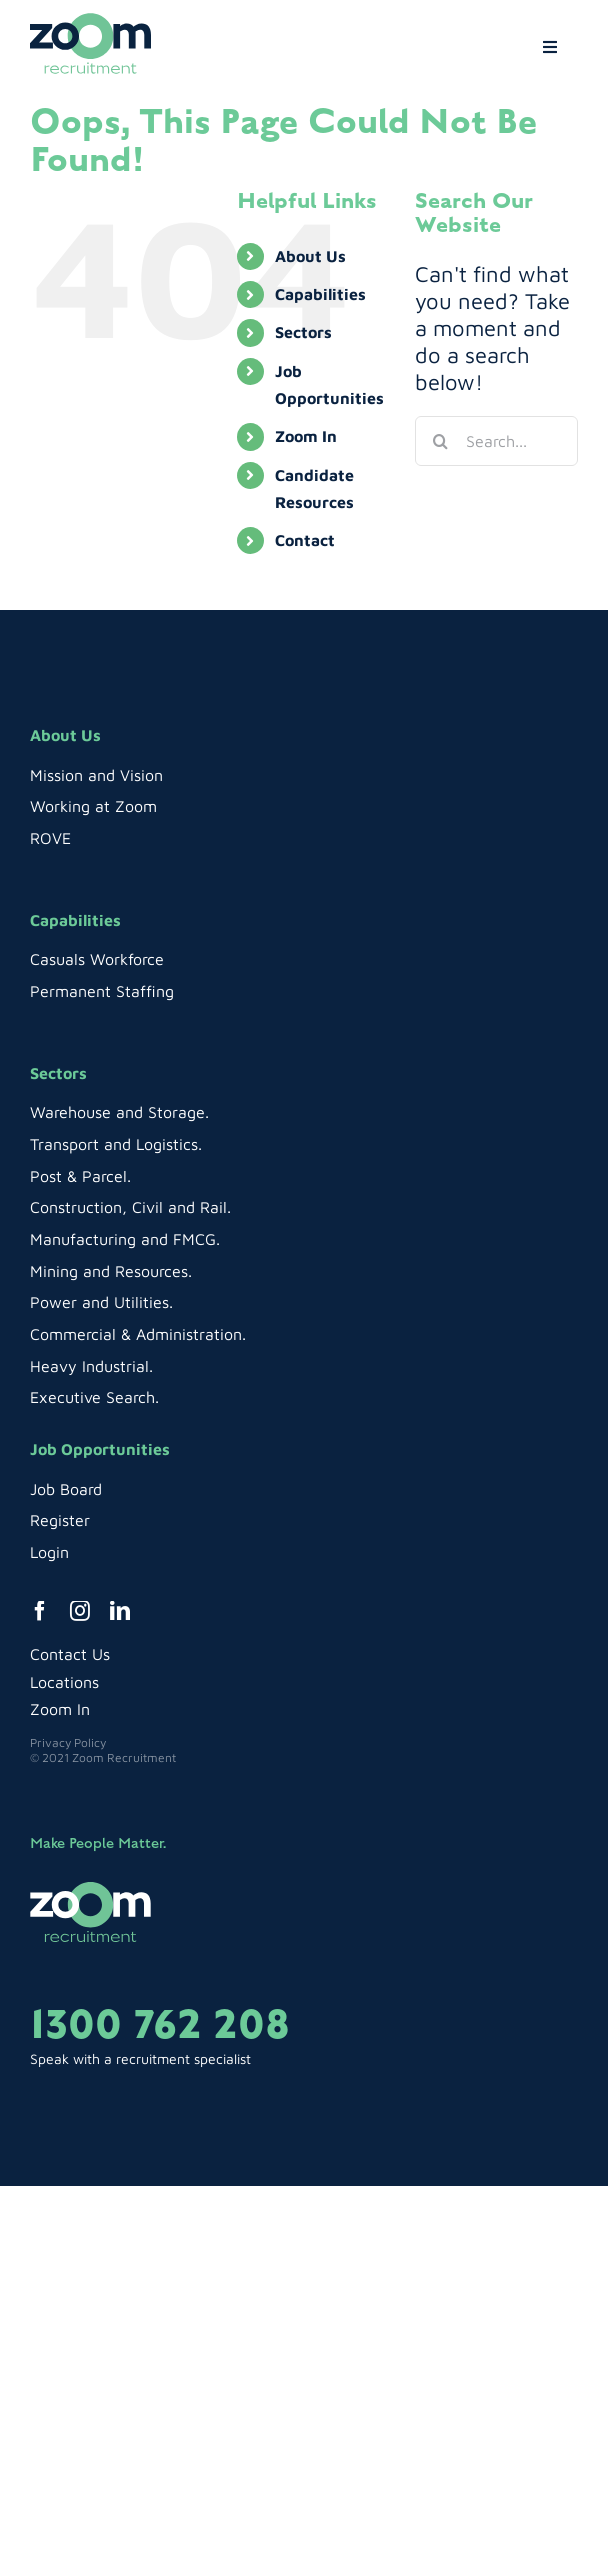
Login (49, 1552)
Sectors (303, 332)
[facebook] (40, 1611)
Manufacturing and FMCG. (125, 1239)
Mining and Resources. (111, 1271)
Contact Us (70, 1654)
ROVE (50, 838)
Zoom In (306, 436)
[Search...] (496, 441)
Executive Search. (94, 1397)
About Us (310, 256)
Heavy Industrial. (91, 1366)
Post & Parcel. (80, 1176)
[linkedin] (120, 1611)
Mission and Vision (96, 775)
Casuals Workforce (97, 959)
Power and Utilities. (101, 1302)
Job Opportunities (100, 1449)
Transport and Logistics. (116, 1144)
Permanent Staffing (102, 991)
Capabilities (320, 294)
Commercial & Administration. (138, 1334)
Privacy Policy (68, 1742)
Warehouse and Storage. (119, 1112)
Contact (305, 540)
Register (60, 1520)
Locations (64, 1682)
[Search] (440, 441)
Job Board (66, 1489)
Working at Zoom (93, 806)
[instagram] (80, 1611)
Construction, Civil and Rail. (130, 1207)
